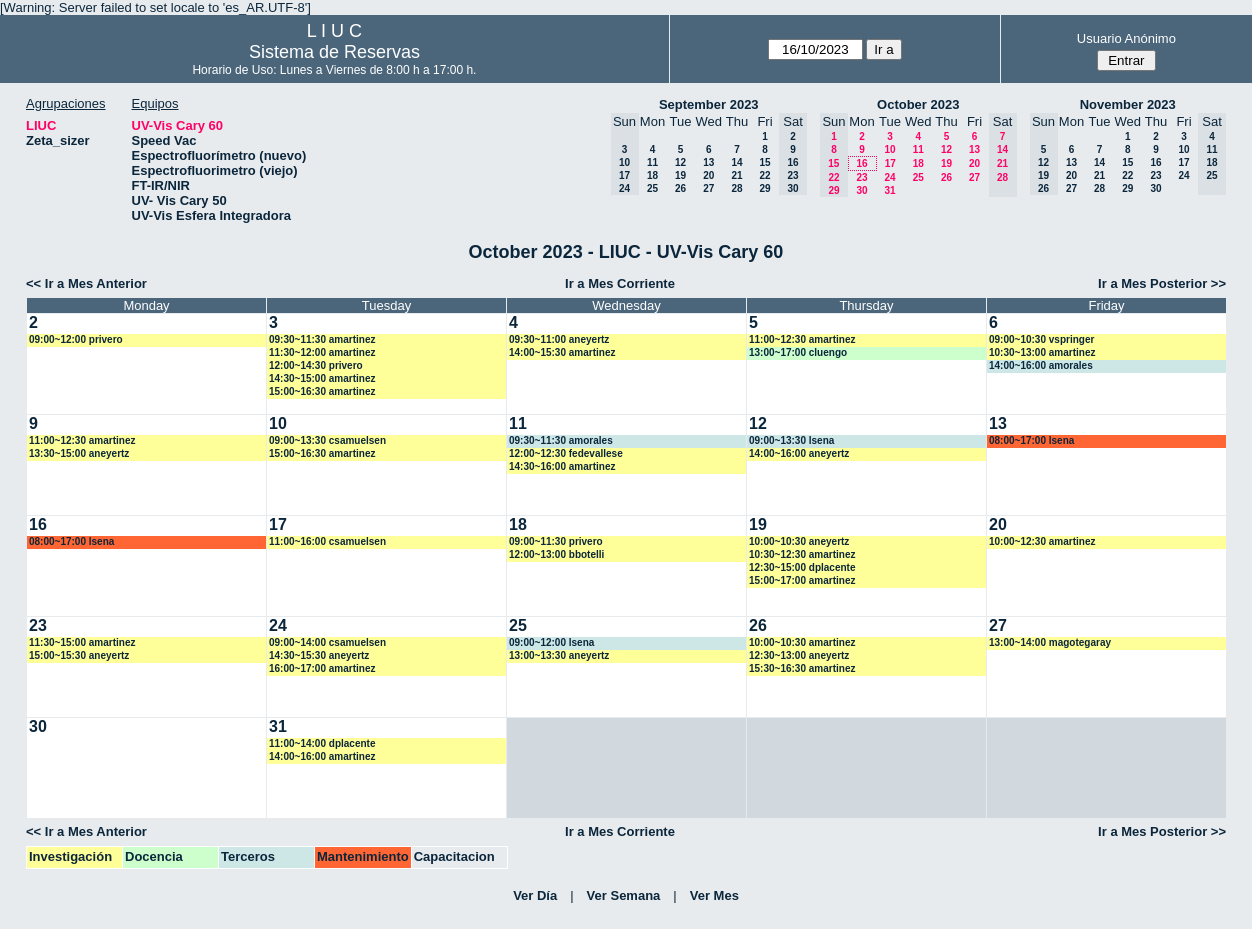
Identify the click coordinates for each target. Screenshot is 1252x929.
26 (680, 188)
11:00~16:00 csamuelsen (327, 541)
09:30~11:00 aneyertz (559, 339)
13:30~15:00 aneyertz (79, 453)
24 (889, 177)
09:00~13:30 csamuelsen (327, 440)
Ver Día (535, 895)
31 (889, 190)
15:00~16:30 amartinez (322, 391)
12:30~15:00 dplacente (802, 567)
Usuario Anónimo (1126, 38)
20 (708, 175)
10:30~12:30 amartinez (802, 554)
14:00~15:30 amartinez (562, 352)
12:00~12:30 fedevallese (566, 453)
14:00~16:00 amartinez (322, 756)
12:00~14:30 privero (316, 365)
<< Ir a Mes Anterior (86, 283)
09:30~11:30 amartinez (322, 339)
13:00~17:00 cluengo (798, 352)
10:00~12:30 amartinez (1042, 541)
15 (764, 162)
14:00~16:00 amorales (1041, 365)
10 (889, 149)
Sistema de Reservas (334, 52)
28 (736, 188)
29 (764, 188)
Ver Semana (624, 895)
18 (652, 175)
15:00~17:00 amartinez (802, 580)
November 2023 (1128, 104)
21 (736, 175)
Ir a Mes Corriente (620, 283)
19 (680, 175)
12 (680, 162)
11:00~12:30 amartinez (802, 339)
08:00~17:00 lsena (1031, 440)
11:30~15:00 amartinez (82, 642)
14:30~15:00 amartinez (322, 378)
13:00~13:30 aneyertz (559, 655)
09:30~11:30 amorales (561, 440)
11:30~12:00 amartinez (322, 352)
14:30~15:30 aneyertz (319, 655)
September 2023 (709, 104)
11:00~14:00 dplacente (322, 743)
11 (652, 162)
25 (652, 188)
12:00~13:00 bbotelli (556, 554)
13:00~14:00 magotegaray (1050, 642)
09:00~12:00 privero (76, 339)
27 (708, 188)
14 (736, 162)
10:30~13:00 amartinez (1042, 352)
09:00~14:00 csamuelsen (327, 642)
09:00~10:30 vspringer (1041, 339)
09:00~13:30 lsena (791, 440)
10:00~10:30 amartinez (802, 642)
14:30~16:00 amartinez (562, 466)
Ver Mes (714, 895)
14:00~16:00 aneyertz (799, 453)
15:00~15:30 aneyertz (79, 655)
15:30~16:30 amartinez (802, 668)
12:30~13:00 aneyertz (799, 655)
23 (861, 177)
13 (708, 162)
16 (861, 163)
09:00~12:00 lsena (551, 642)
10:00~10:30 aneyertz (799, 541)
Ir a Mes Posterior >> (1162, 283)
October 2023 (918, 104)
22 (764, 175)
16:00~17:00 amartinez (322, 668)
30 (861, 190)
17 (890, 163)
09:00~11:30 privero (556, 541)
